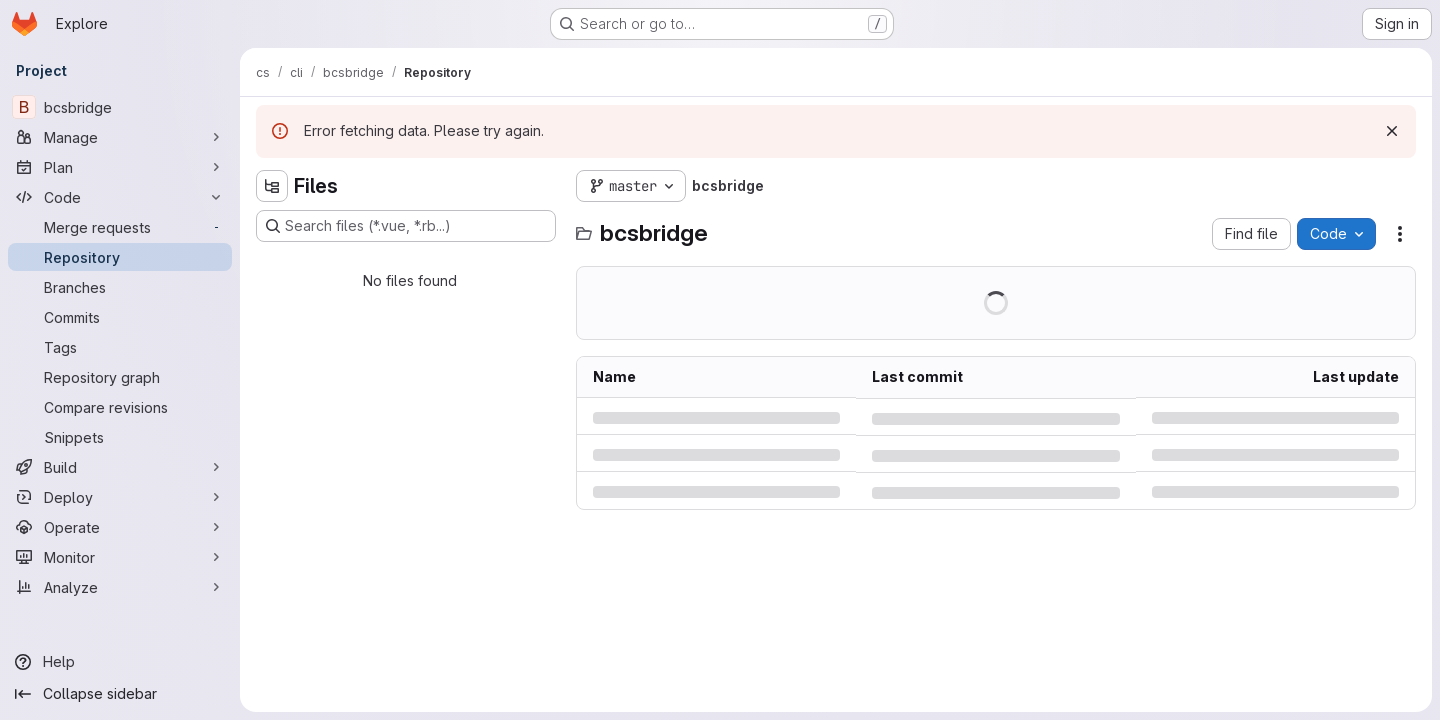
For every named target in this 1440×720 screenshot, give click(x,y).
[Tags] (120, 347)
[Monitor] (120, 557)
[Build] (120, 467)
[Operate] (120, 527)
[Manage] (120, 137)
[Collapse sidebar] (120, 694)
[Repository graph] (120, 377)
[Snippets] (120, 437)
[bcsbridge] (120, 107)
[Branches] (120, 287)
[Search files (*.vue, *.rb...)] (406, 226)
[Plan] (120, 167)
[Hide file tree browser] (272, 186)
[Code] (120, 197)
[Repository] (120, 257)
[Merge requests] (120, 227)
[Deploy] (120, 497)
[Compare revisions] (120, 407)
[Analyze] (120, 587)
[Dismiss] (1392, 131)
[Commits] (120, 317)
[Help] (120, 662)
